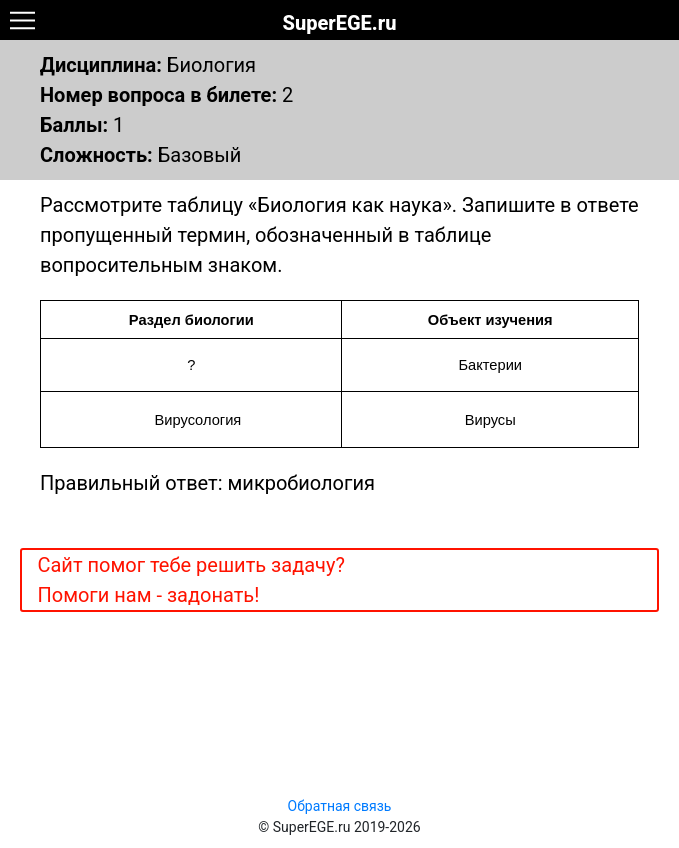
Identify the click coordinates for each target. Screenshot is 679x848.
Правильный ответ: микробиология (207, 483)
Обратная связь (340, 806)
